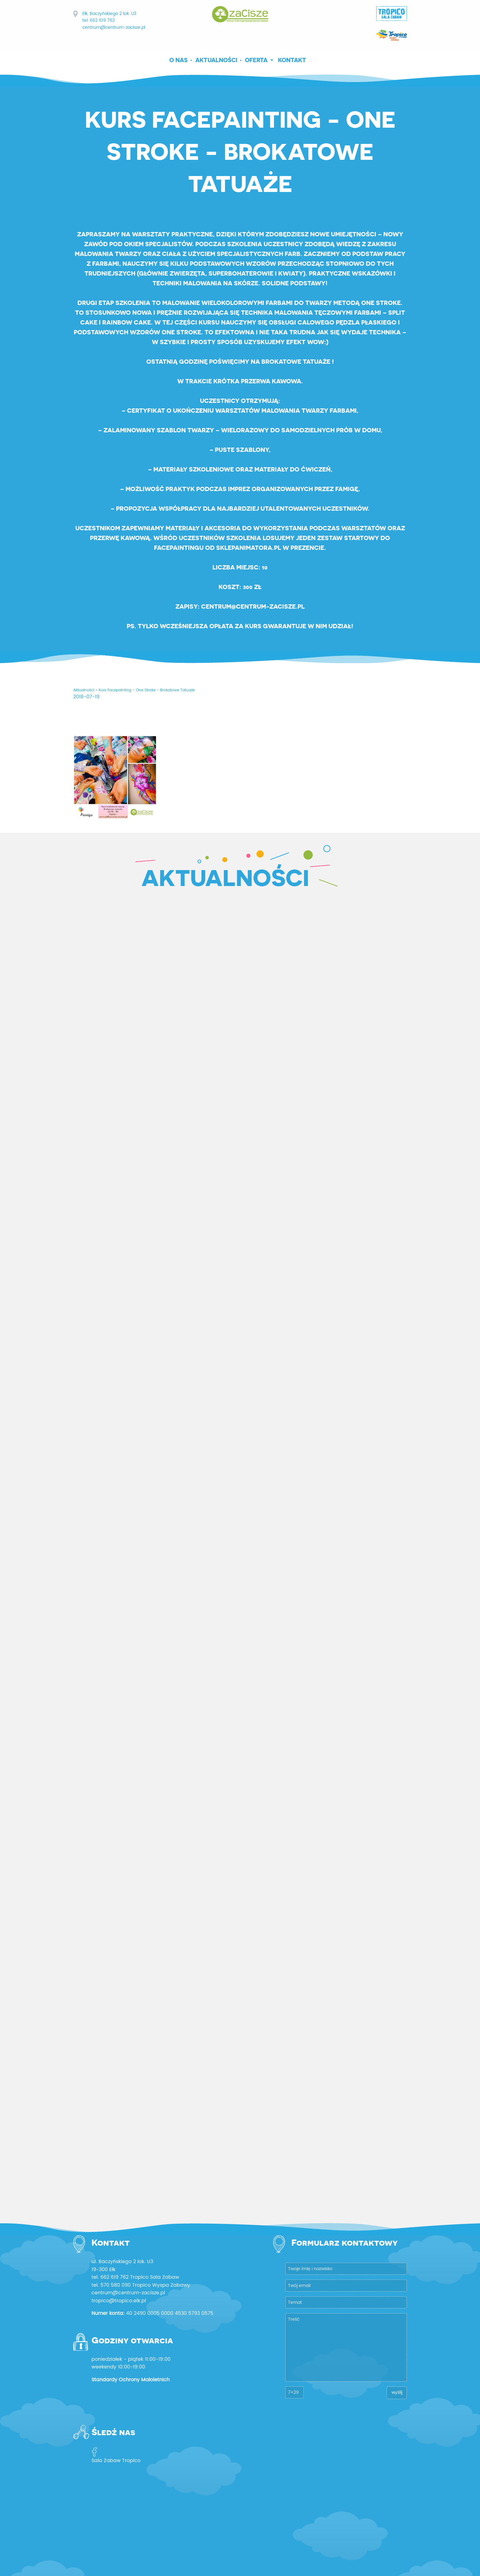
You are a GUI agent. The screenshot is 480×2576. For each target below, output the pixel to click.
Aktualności (216, 59)
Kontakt (292, 59)
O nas (178, 59)
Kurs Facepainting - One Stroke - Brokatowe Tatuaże (147, 690)
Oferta (256, 59)
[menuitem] (181, 59)
